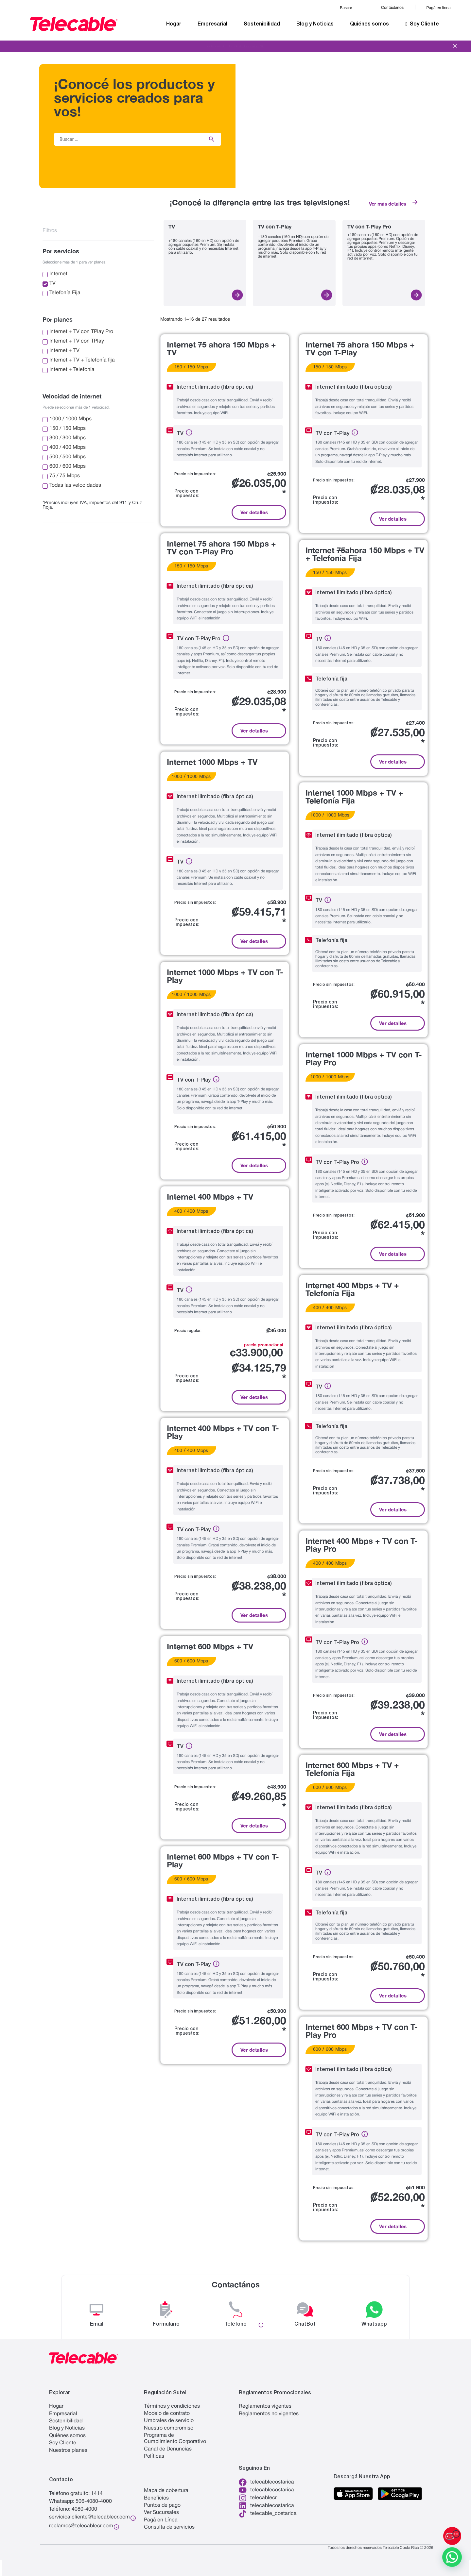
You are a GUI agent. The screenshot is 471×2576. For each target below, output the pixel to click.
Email (96, 2324)
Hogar (173, 24)
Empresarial (212, 24)
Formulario (166, 2324)
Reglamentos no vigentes (269, 2414)
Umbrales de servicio (169, 2420)
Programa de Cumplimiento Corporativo (175, 2438)
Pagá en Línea (161, 2520)
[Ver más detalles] (415, 202)
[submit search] (211, 139)
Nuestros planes (68, 2450)
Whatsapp (374, 2324)
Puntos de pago (162, 2505)
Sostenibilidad (262, 24)
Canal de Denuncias (168, 2449)
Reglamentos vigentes (265, 2406)
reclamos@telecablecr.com (81, 2526)
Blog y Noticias (315, 24)
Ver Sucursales (161, 2512)
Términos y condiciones (172, 2406)
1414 (97, 2493)
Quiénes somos (369, 24)
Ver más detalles (387, 204)
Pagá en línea (439, 8)
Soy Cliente (422, 24)
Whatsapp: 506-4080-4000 (80, 2501)
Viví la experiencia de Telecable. (235, 46)
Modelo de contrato (167, 2413)
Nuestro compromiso (168, 2428)
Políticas (154, 2456)
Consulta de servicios (169, 2527)
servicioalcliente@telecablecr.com (89, 2517)
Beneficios (156, 2498)
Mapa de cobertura (166, 2490)
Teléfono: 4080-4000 (73, 2509)
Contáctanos (392, 7)
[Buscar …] (126, 139)
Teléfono (235, 2324)
